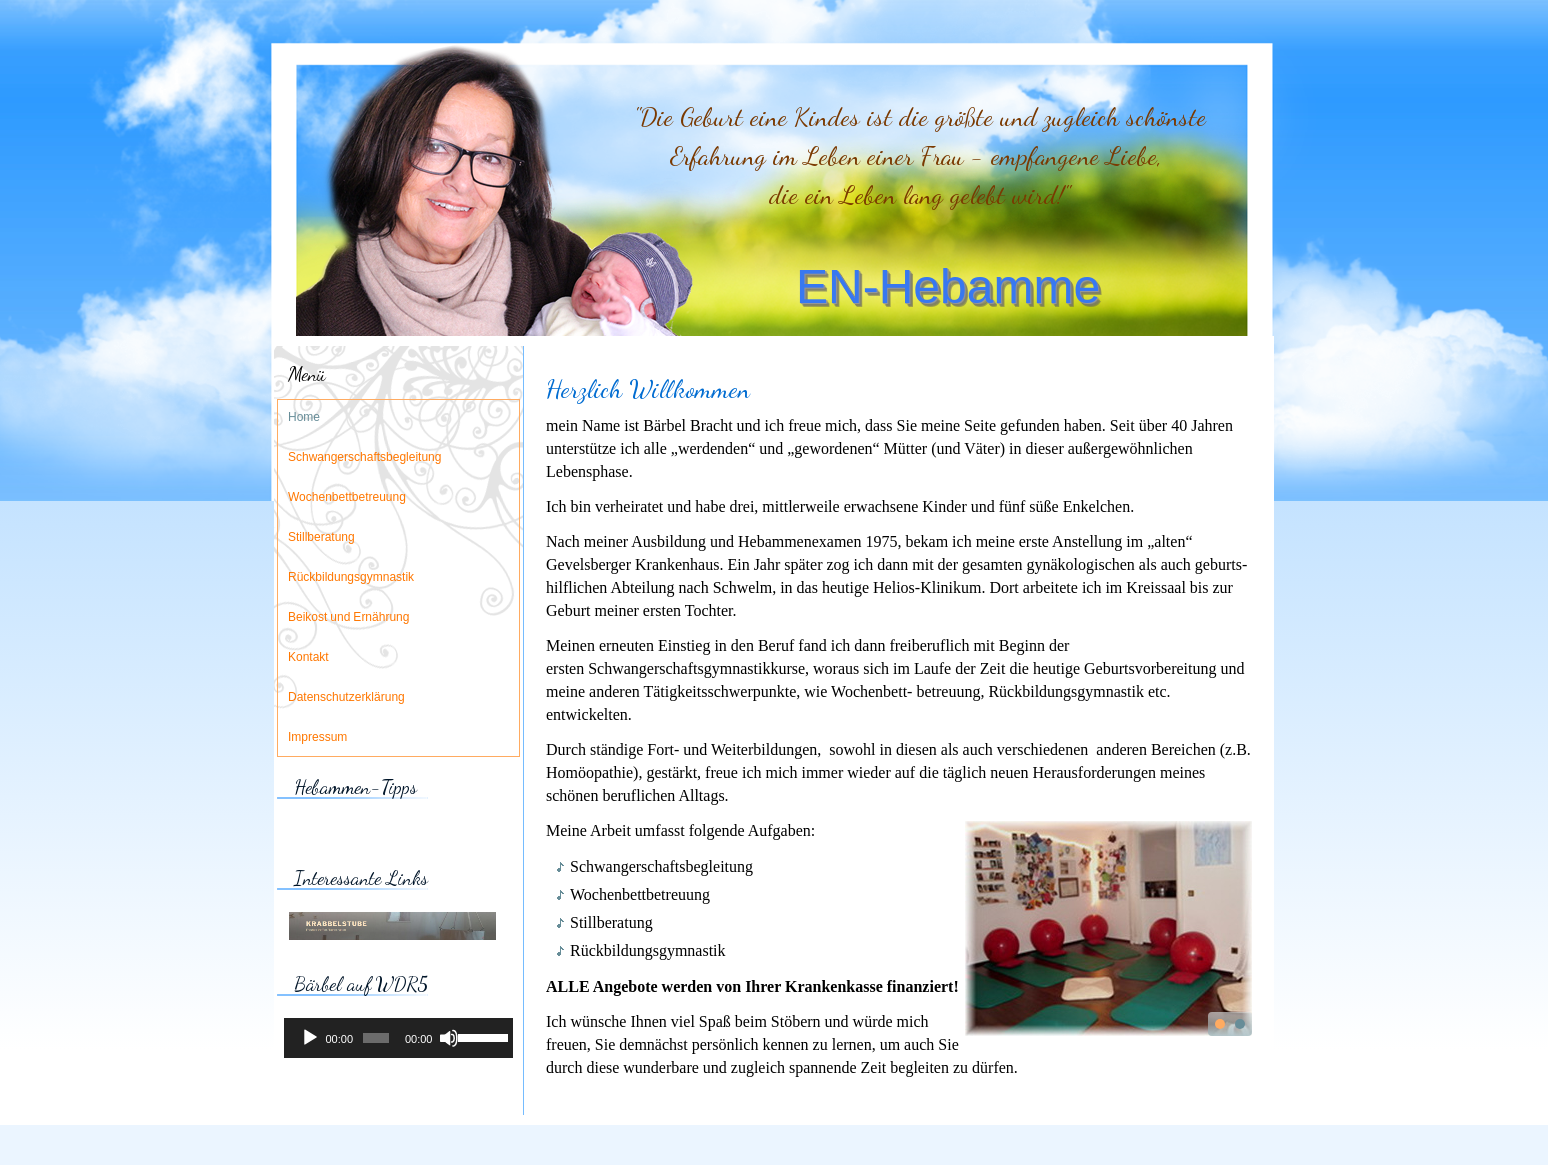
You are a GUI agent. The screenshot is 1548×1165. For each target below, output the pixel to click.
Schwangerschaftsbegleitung (364, 458)
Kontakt (308, 658)
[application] (398, 1038)
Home (304, 418)
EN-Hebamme (948, 286)
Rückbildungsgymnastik (351, 578)
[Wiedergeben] (310, 1038)
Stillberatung (321, 538)
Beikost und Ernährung (348, 618)
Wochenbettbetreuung (347, 498)
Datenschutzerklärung (346, 698)
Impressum (317, 738)
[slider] (376, 1038)
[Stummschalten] (449, 1038)
